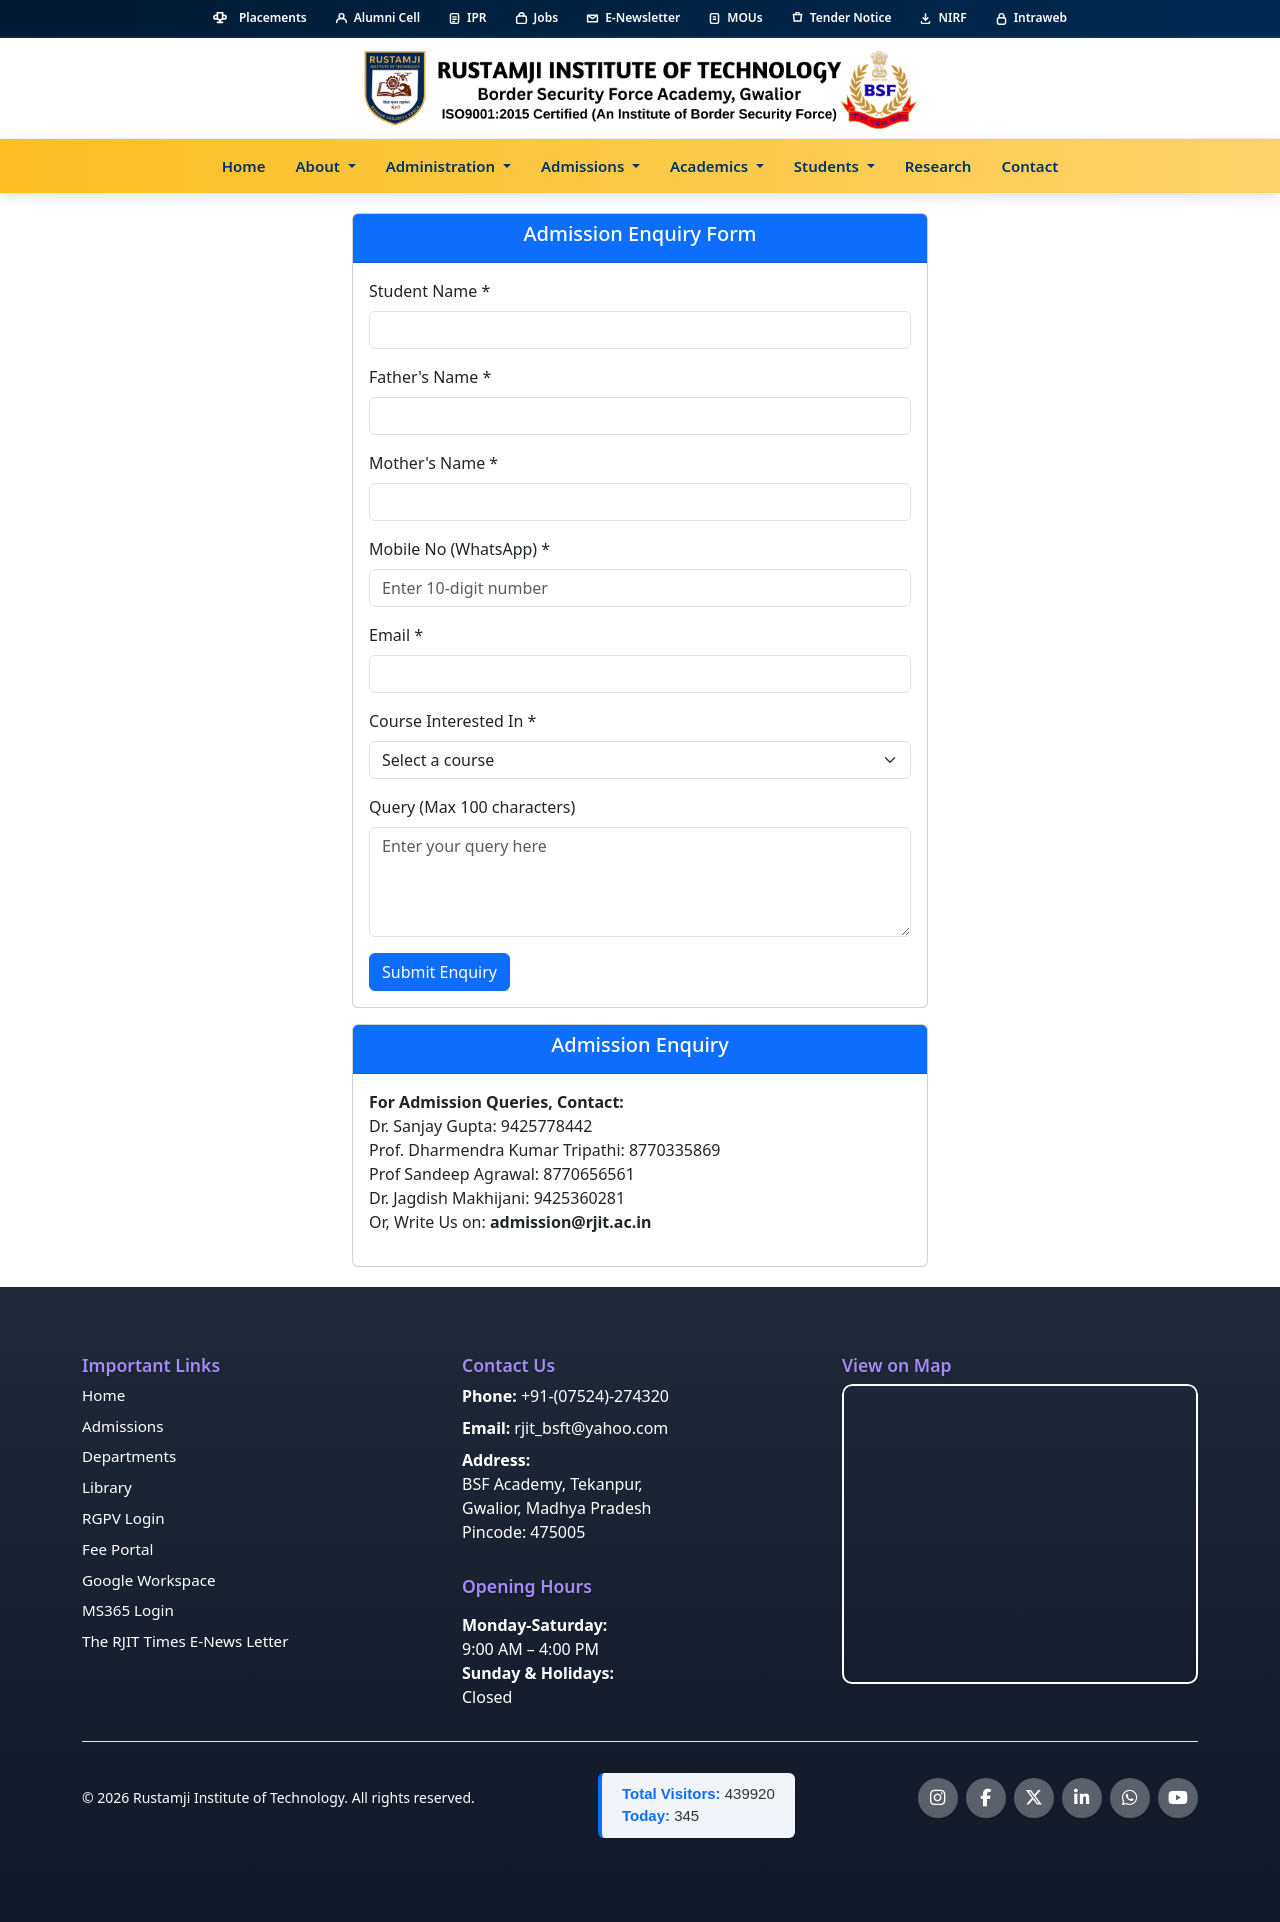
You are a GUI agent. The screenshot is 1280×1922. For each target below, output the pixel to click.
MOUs (735, 17)
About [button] (320, 166)
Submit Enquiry (439, 972)
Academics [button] (711, 166)
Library (107, 1487)
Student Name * (429, 291)
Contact (1029, 166)
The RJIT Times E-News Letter (185, 1641)
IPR (467, 17)
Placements (260, 17)
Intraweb (1031, 17)
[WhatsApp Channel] (1130, 1798)
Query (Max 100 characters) (472, 807)
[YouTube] (1178, 1798)
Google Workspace (149, 1580)
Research (938, 166)
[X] (1034, 1798)
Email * (396, 635)
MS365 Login (128, 1610)
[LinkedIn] (1082, 1798)
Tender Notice (841, 17)
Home (244, 166)
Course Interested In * (452, 721)
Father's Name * (430, 377)
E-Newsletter (633, 17)
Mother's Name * (433, 463)
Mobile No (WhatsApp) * (459, 549)
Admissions (122, 1426)
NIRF (942, 17)
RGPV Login (123, 1518)
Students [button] (828, 166)
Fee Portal (118, 1549)
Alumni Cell (377, 17)
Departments (129, 1456)
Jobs (537, 17)
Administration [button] (442, 166)
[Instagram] (938, 1798)
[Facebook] (986, 1798)
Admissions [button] (584, 166)
